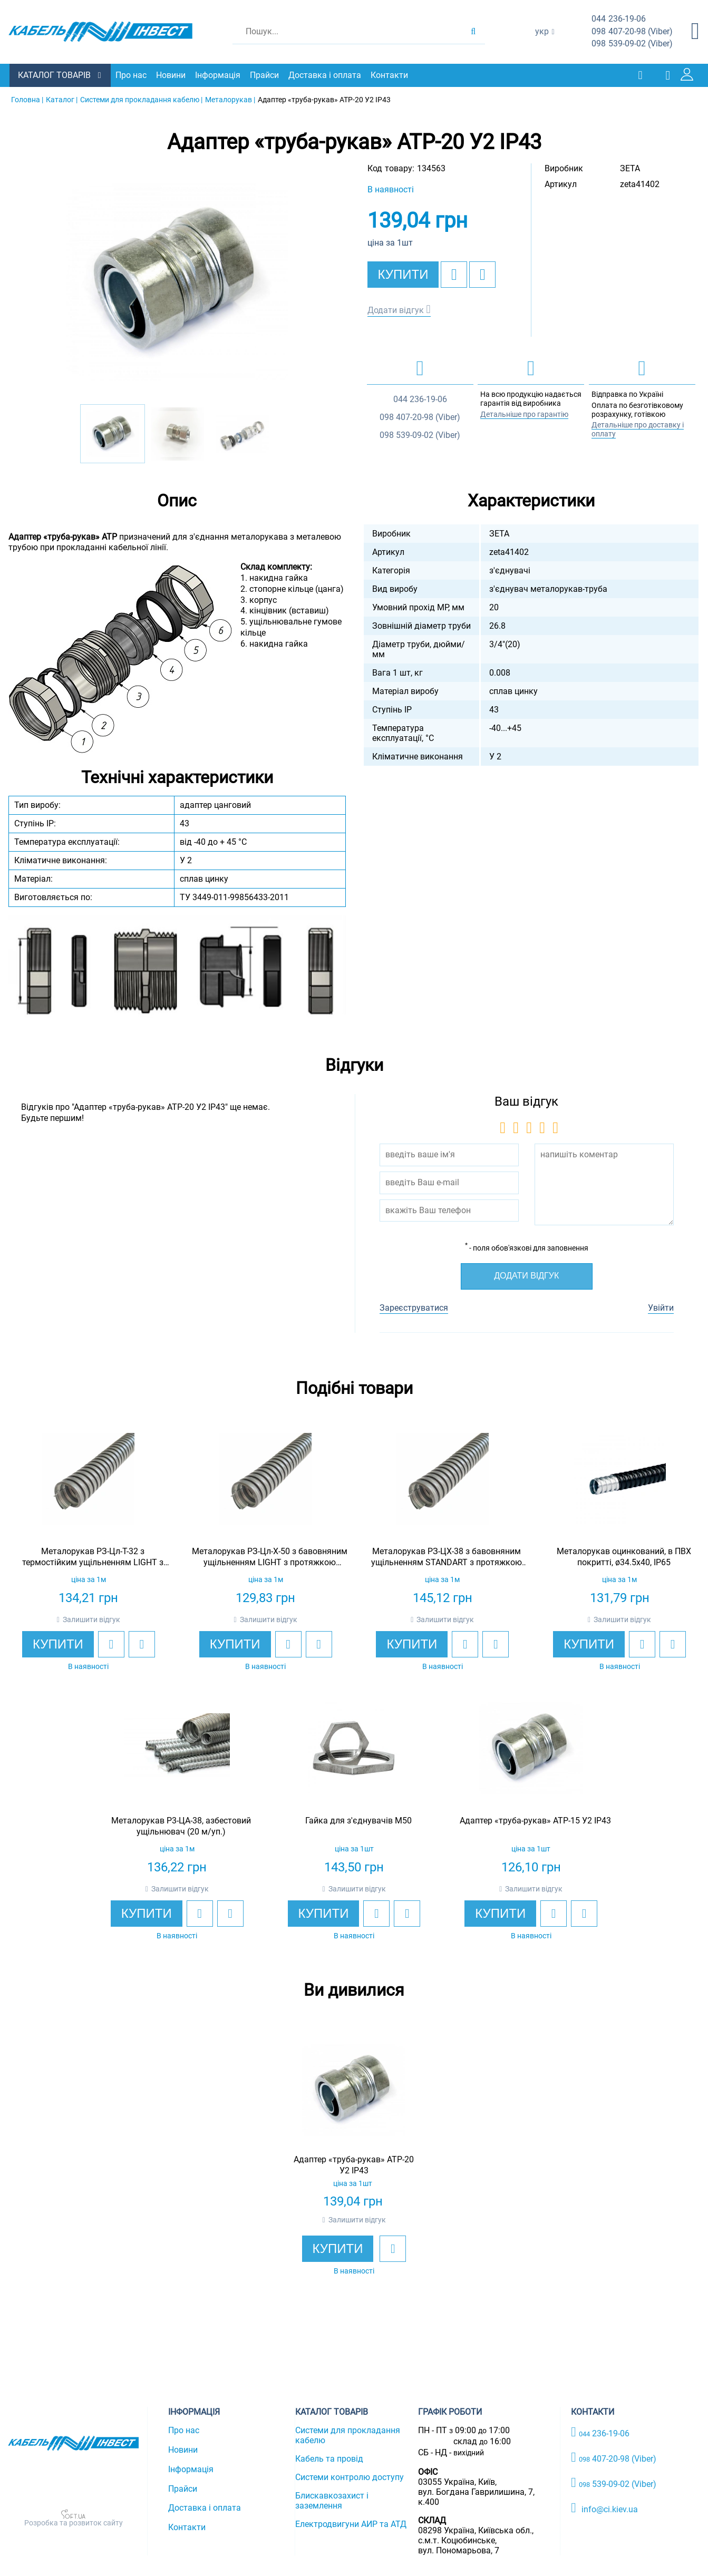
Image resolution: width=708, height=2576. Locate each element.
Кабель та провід (329, 2458)
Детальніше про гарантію (524, 413)
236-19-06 (618, 19)
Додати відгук (395, 310)
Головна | (27, 99)
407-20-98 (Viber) (632, 31)
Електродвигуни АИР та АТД (350, 2524)
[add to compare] (482, 274)
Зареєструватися (414, 1307)
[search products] (473, 31)
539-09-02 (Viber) (632, 44)
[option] (177, 281)
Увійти (661, 1307)
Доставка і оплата (325, 75)
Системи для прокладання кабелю (347, 2435)
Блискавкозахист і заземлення (331, 2500)
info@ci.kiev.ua (604, 2507)
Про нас (132, 75)
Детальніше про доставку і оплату (637, 429)
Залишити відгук (91, 1619)
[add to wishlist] (454, 274)
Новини (172, 75)
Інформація (218, 75)
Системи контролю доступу (349, 2477)
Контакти (390, 75)
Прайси (265, 75)
